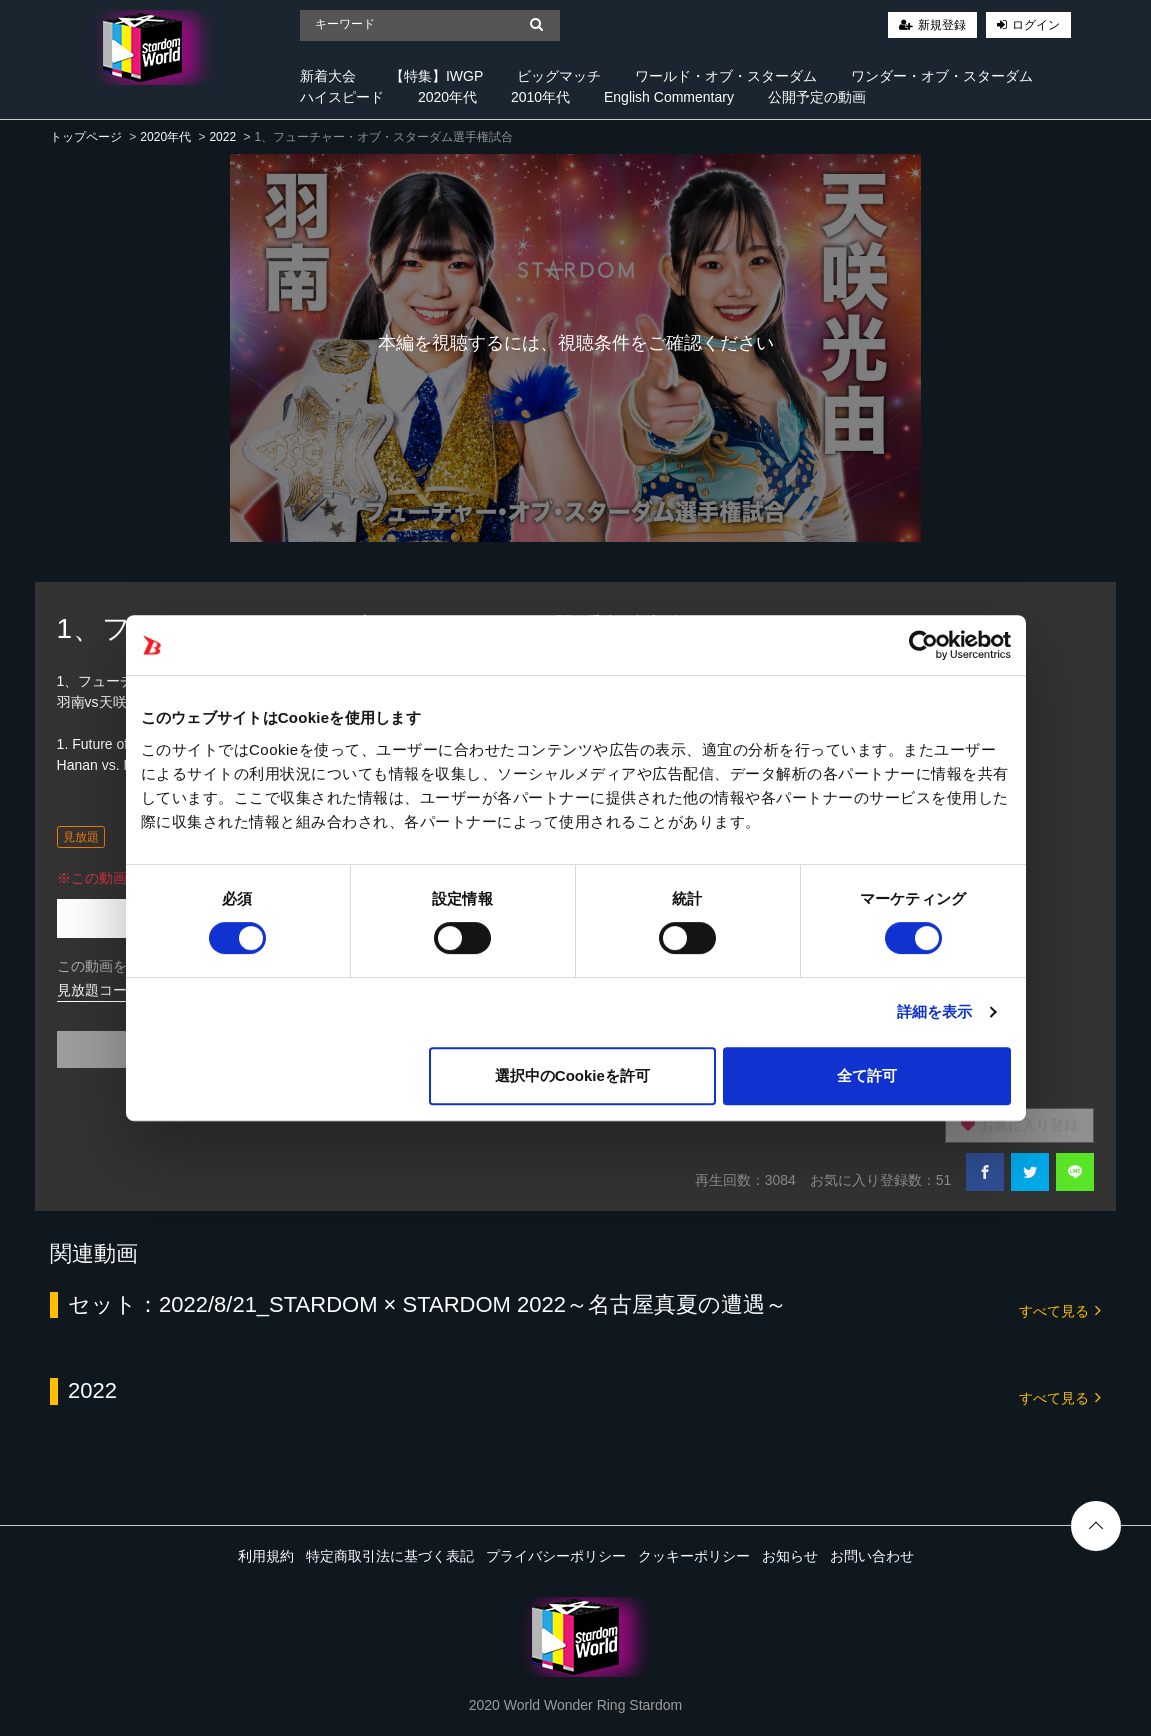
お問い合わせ (872, 1556)
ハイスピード (342, 97)
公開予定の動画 (817, 97)
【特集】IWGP (436, 76)
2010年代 (540, 97)
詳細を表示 (935, 1011)
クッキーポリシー (694, 1556)
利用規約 (266, 1556)
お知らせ (790, 1556)
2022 (222, 137)
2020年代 (447, 97)
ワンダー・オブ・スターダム (942, 76)
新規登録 (942, 25)
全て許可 (867, 1075)
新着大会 (328, 76)
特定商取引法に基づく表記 (390, 1556)
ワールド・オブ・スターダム (726, 76)
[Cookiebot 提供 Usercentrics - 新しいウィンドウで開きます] (923, 645)
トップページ (86, 137)
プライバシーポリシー (556, 1556)
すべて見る (1060, 1309)
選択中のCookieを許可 (572, 1075)
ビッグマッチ (559, 76)
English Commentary (669, 97)
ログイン (1036, 25)
